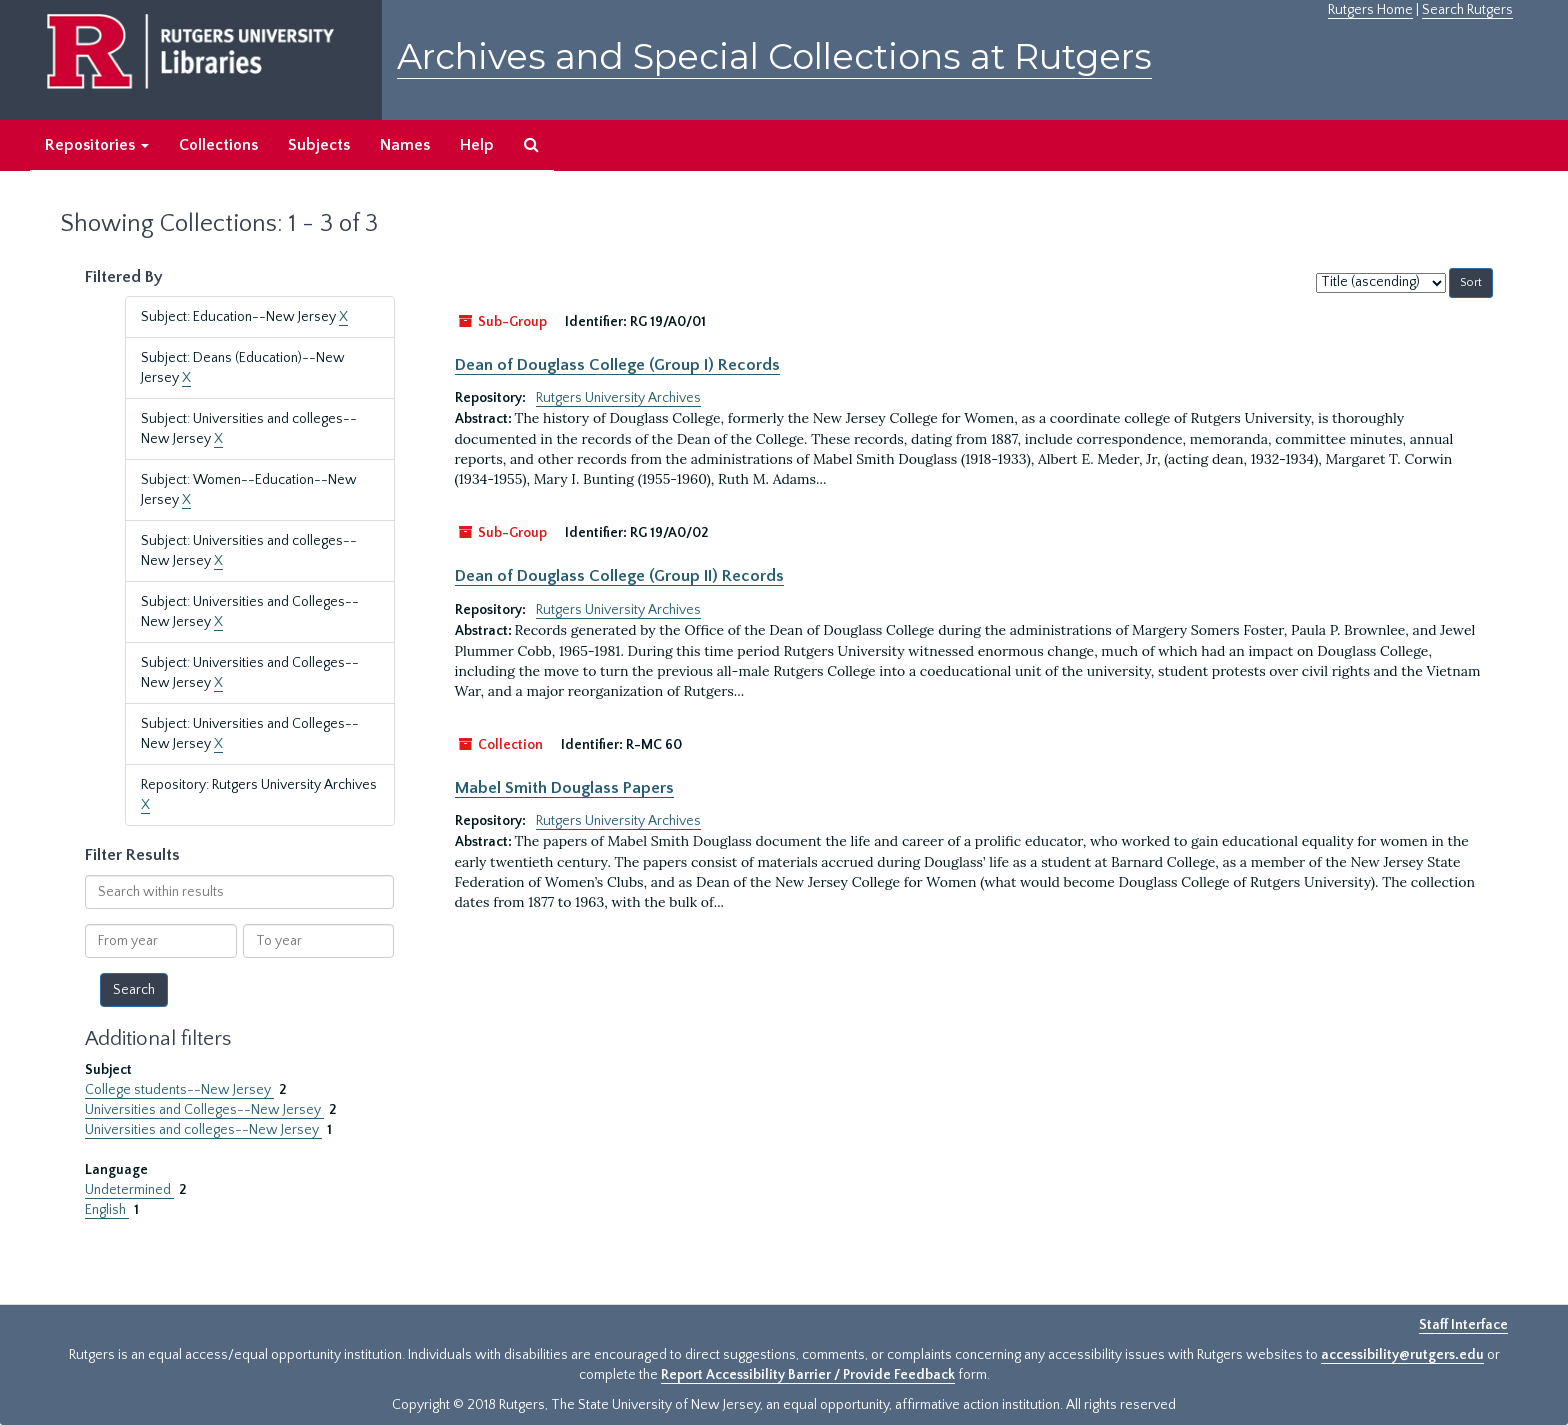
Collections (218, 145)
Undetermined (129, 1190)
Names (405, 145)
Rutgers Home (1370, 10)
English (107, 1210)
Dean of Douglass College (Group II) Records (619, 576)
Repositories (97, 145)
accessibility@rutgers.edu (1402, 1355)
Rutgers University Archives (618, 398)
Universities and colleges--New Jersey (203, 1130)
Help (477, 145)
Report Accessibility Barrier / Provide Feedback (808, 1375)
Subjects (319, 145)
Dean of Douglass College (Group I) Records (617, 365)
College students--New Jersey (179, 1090)
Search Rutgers (1467, 10)
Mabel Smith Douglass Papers (564, 788)
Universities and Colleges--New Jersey (204, 1110)
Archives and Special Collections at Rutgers (774, 56)
